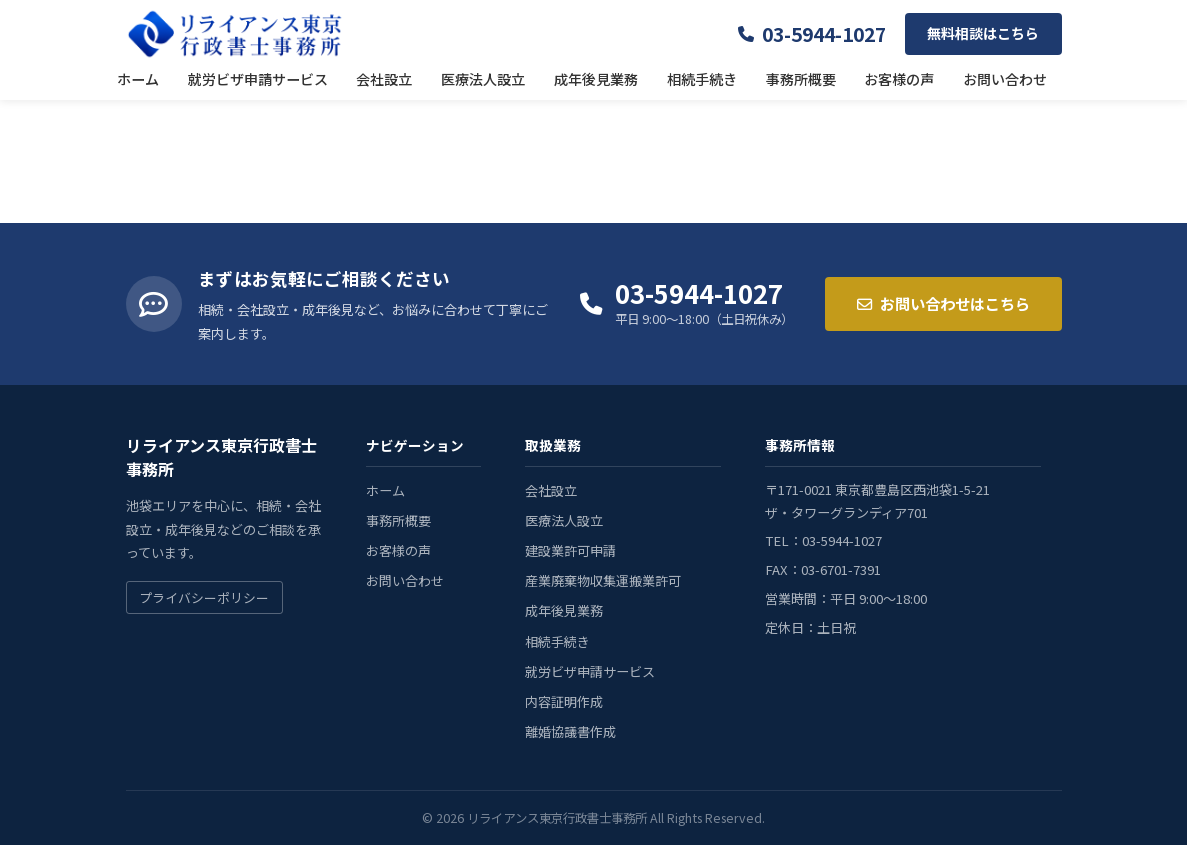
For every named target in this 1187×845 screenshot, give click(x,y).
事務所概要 (801, 79)
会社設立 (384, 79)
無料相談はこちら (983, 33)
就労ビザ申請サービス (258, 79)
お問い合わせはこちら (943, 303)
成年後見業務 (596, 79)
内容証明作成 (564, 701)
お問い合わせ (1005, 79)
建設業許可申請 (570, 550)
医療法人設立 (483, 79)
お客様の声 (899, 79)
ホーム (138, 79)
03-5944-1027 (824, 34)
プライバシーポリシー (204, 597)
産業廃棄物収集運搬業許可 (603, 580)
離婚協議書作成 (570, 731)
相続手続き (702, 79)
